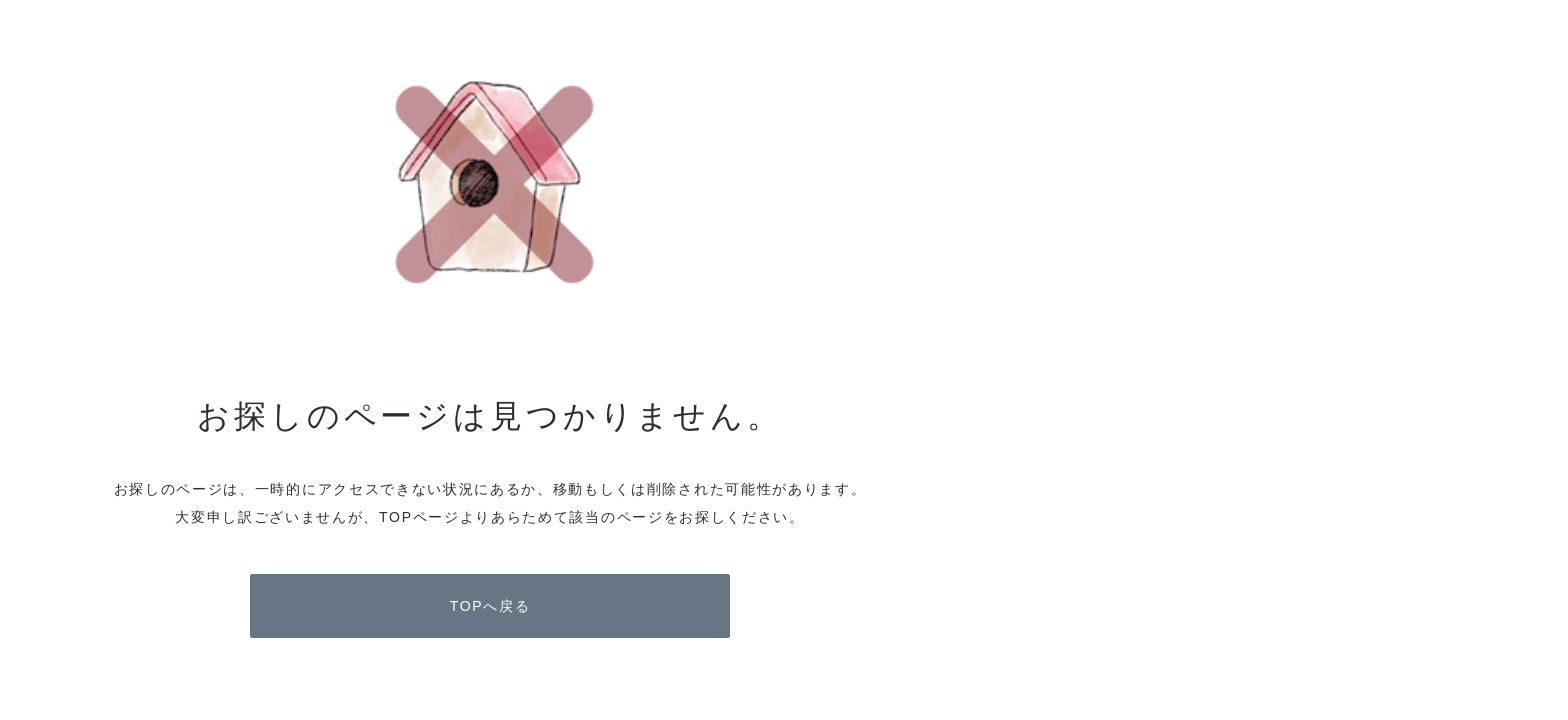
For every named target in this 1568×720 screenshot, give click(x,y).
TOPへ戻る (490, 606)
